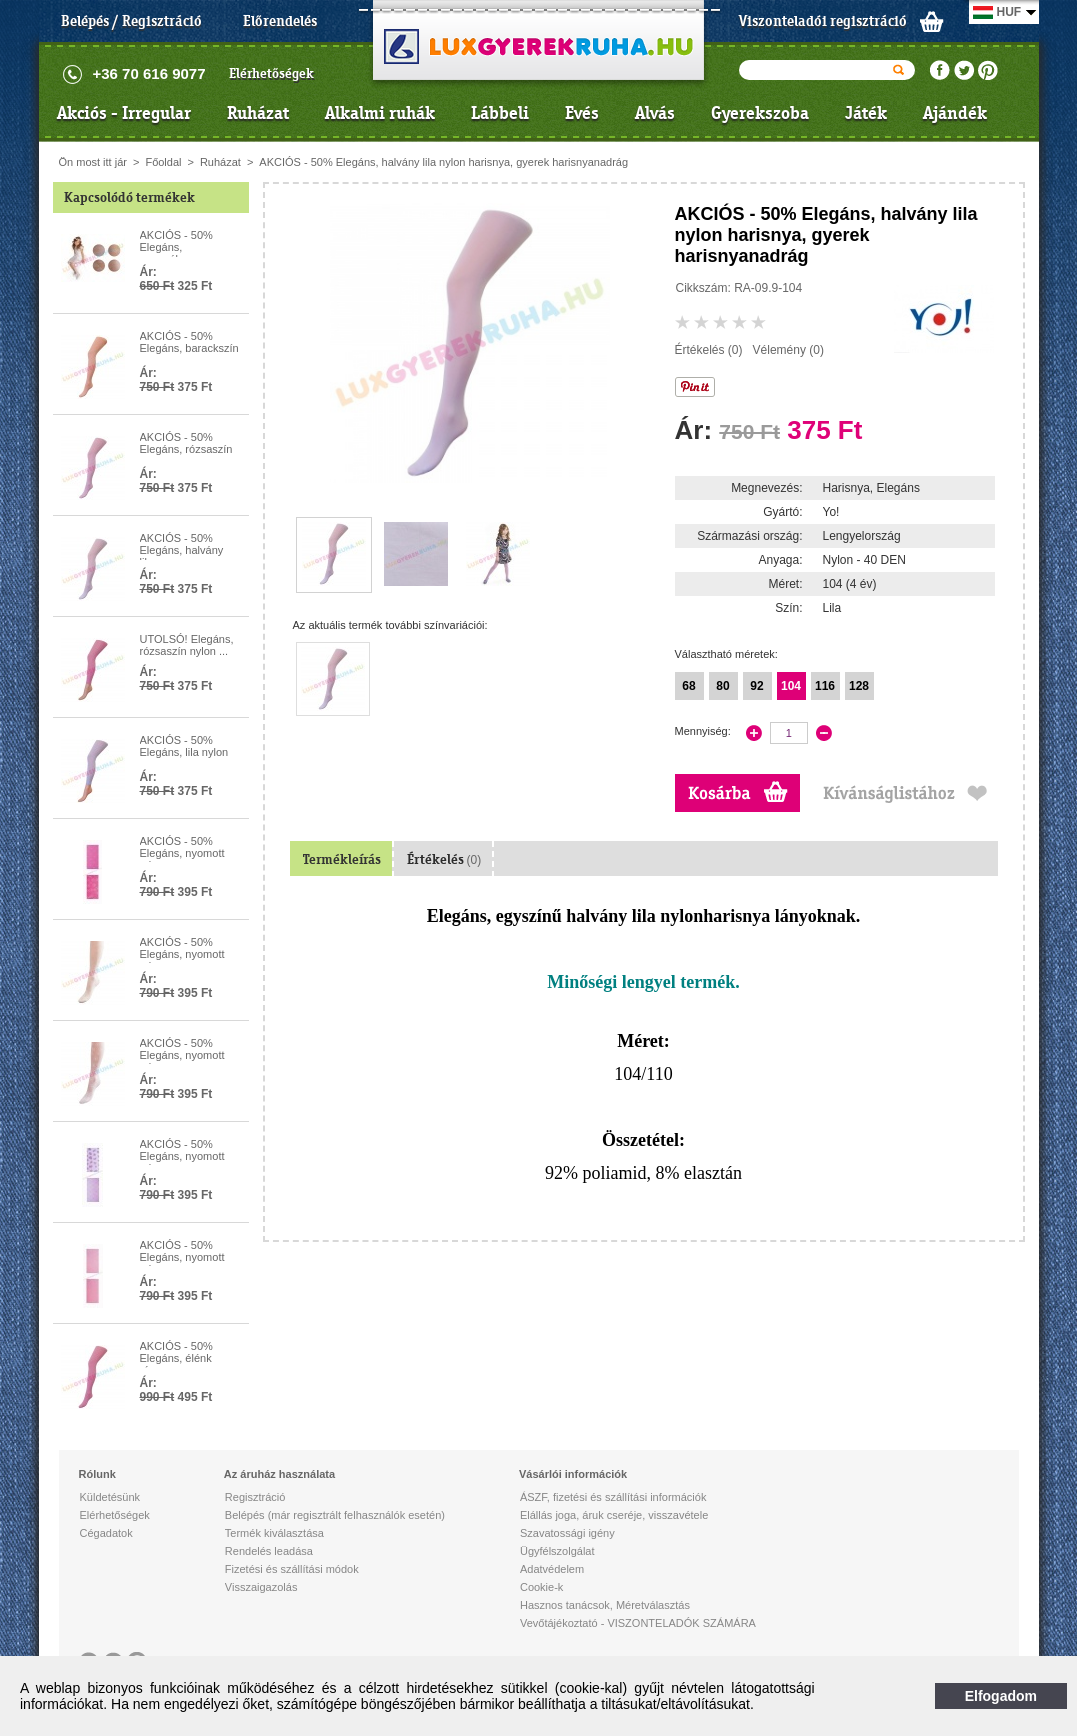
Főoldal (163, 162)
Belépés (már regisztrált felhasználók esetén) (335, 1515)
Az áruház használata (279, 1474)
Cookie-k (541, 1587)
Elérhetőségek (271, 73)
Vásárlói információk (573, 1474)
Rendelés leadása (269, 1551)
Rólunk (97, 1474)
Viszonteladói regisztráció (823, 21)
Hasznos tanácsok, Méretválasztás (605, 1605)
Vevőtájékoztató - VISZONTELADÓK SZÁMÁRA (638, 1623)
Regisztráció (255, 1497)
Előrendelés (280, 21)
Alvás (655, 113)
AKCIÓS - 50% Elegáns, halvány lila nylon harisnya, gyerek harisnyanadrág (443, 162)
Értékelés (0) (709, 350)
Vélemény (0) (788, 350)
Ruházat (258, 113)
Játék (866, 113)
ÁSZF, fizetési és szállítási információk (613, 1497)
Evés (582, 113)
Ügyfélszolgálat (557, 1551)
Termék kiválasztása (274, 1533)
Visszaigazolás (261, 1587)
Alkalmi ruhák (380, 113)
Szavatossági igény (567, 1533)
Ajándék (955, 113)
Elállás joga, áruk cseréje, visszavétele (614, 1515)
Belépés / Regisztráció (131, 21)
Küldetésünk (110, 1497)
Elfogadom (1001, 1696)
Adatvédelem (552, 1569)
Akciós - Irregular (124, 113)
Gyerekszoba (760, 113)
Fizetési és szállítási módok (292, 1569)
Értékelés (444, 859)
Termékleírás (342, 859)
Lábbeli (500, 113)
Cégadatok (106, 1533)
